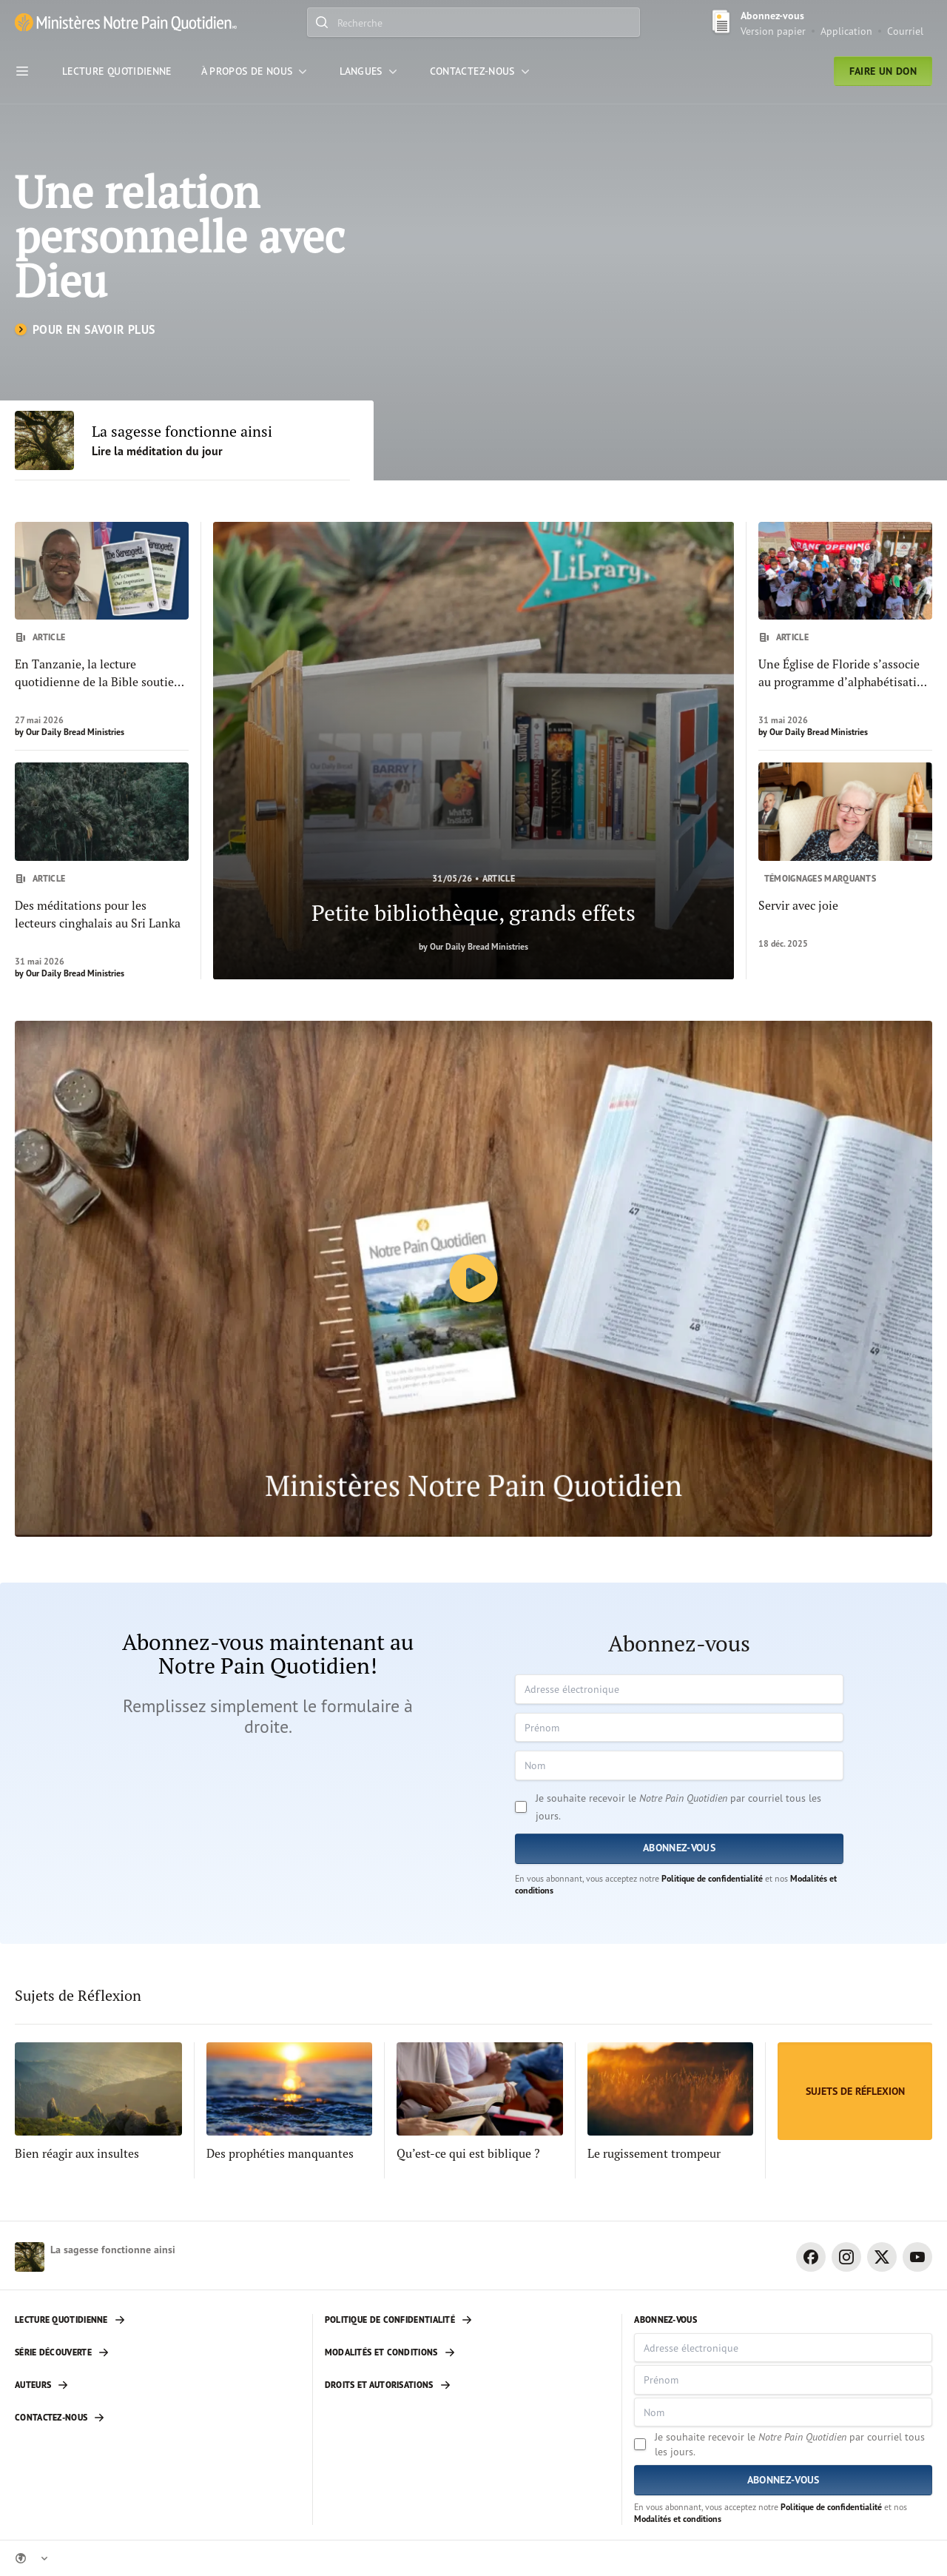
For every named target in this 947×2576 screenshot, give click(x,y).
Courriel (905, 30)
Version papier (773, 30)
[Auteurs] (157, 2385)
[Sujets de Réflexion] (855, 2091)
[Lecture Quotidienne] (116, 71)
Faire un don (883, 71)
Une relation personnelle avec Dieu (180, 236)
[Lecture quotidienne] (157, 2320)
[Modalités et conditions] (467, 2352)
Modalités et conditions (677, 2518)
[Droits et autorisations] (467, 2385)
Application (846, 30)
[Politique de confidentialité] (467, 2320)
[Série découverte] (157, 2352)
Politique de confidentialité (712, 1878)
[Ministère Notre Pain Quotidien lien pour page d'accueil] (126, 22)
